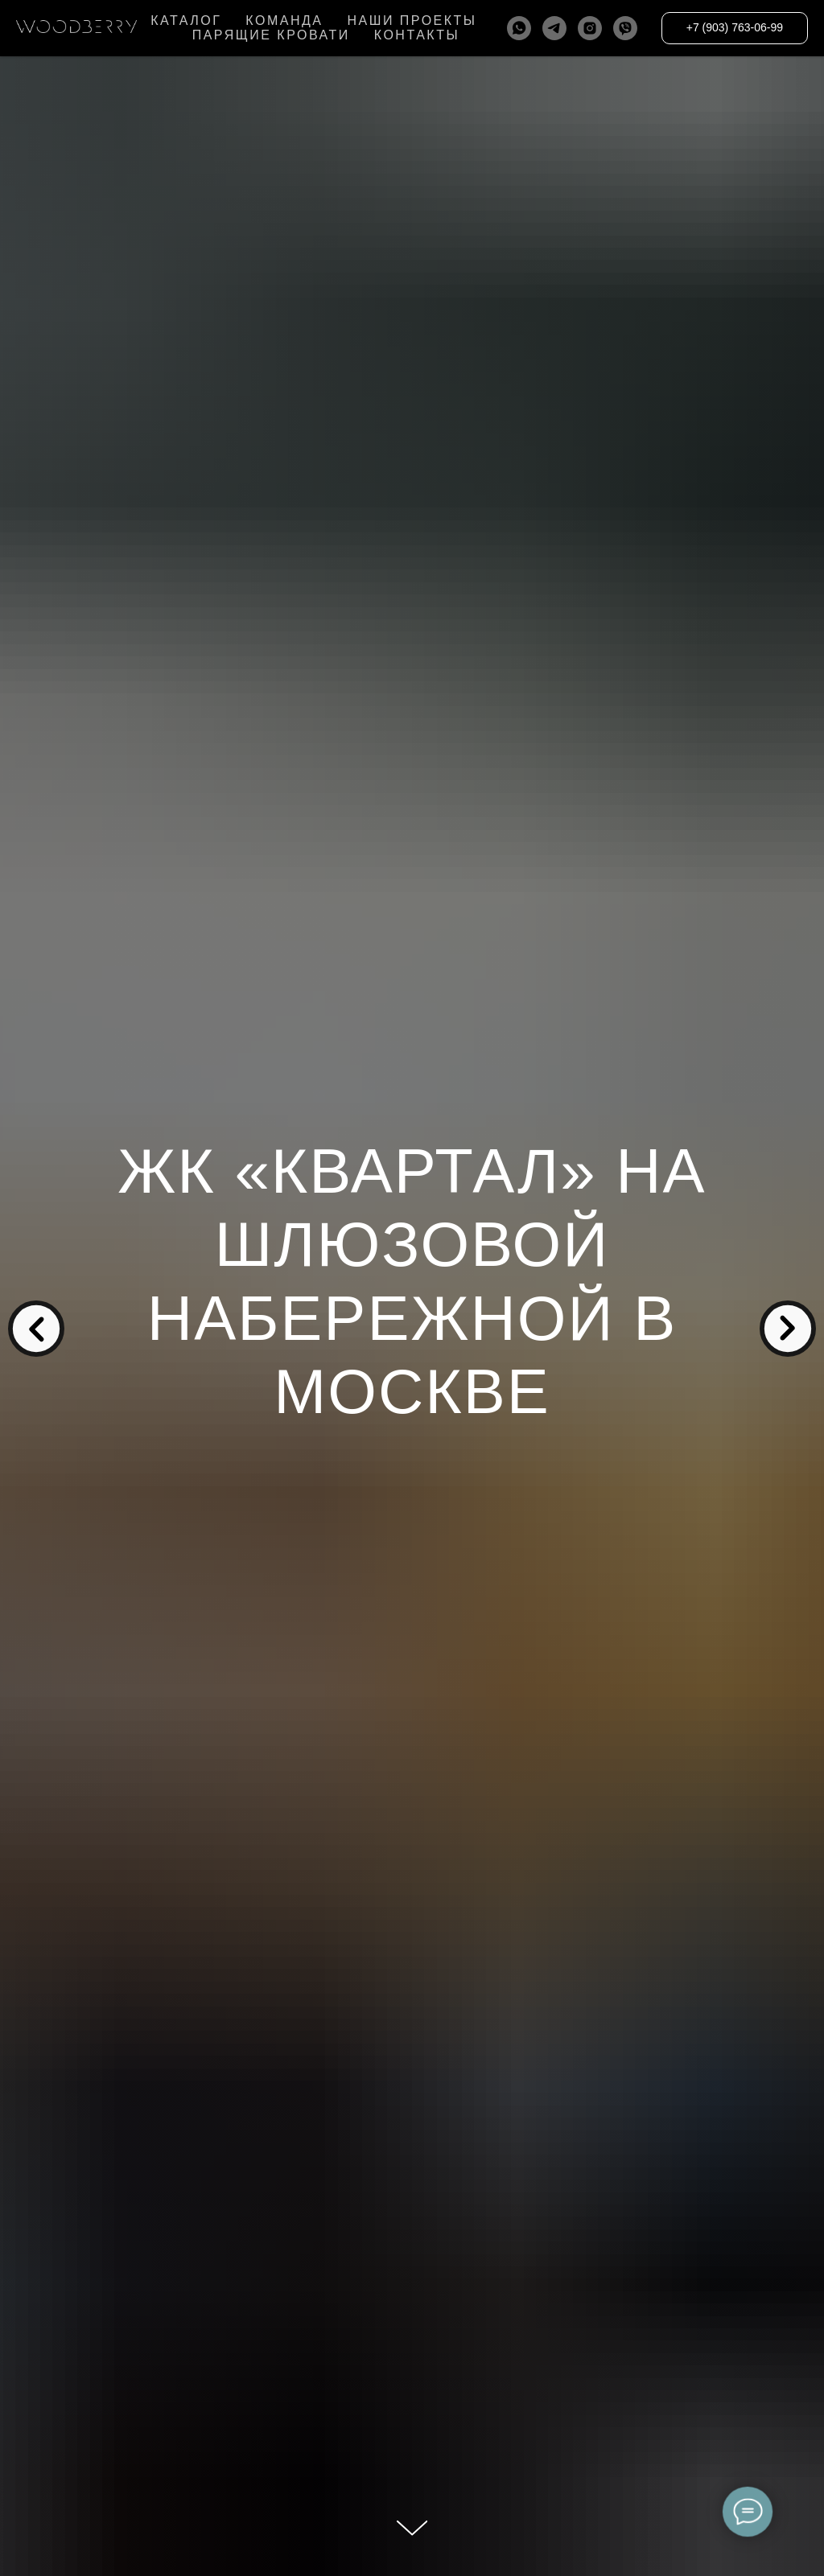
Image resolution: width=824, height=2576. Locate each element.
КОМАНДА (284, 20)
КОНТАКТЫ (416, 35)
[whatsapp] (519, 28)
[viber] (625, 28)
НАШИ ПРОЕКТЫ (411, 20)
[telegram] (554, 28)
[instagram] (590, 28)
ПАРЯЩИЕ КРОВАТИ (271, 35)
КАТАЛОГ (185, 20)
